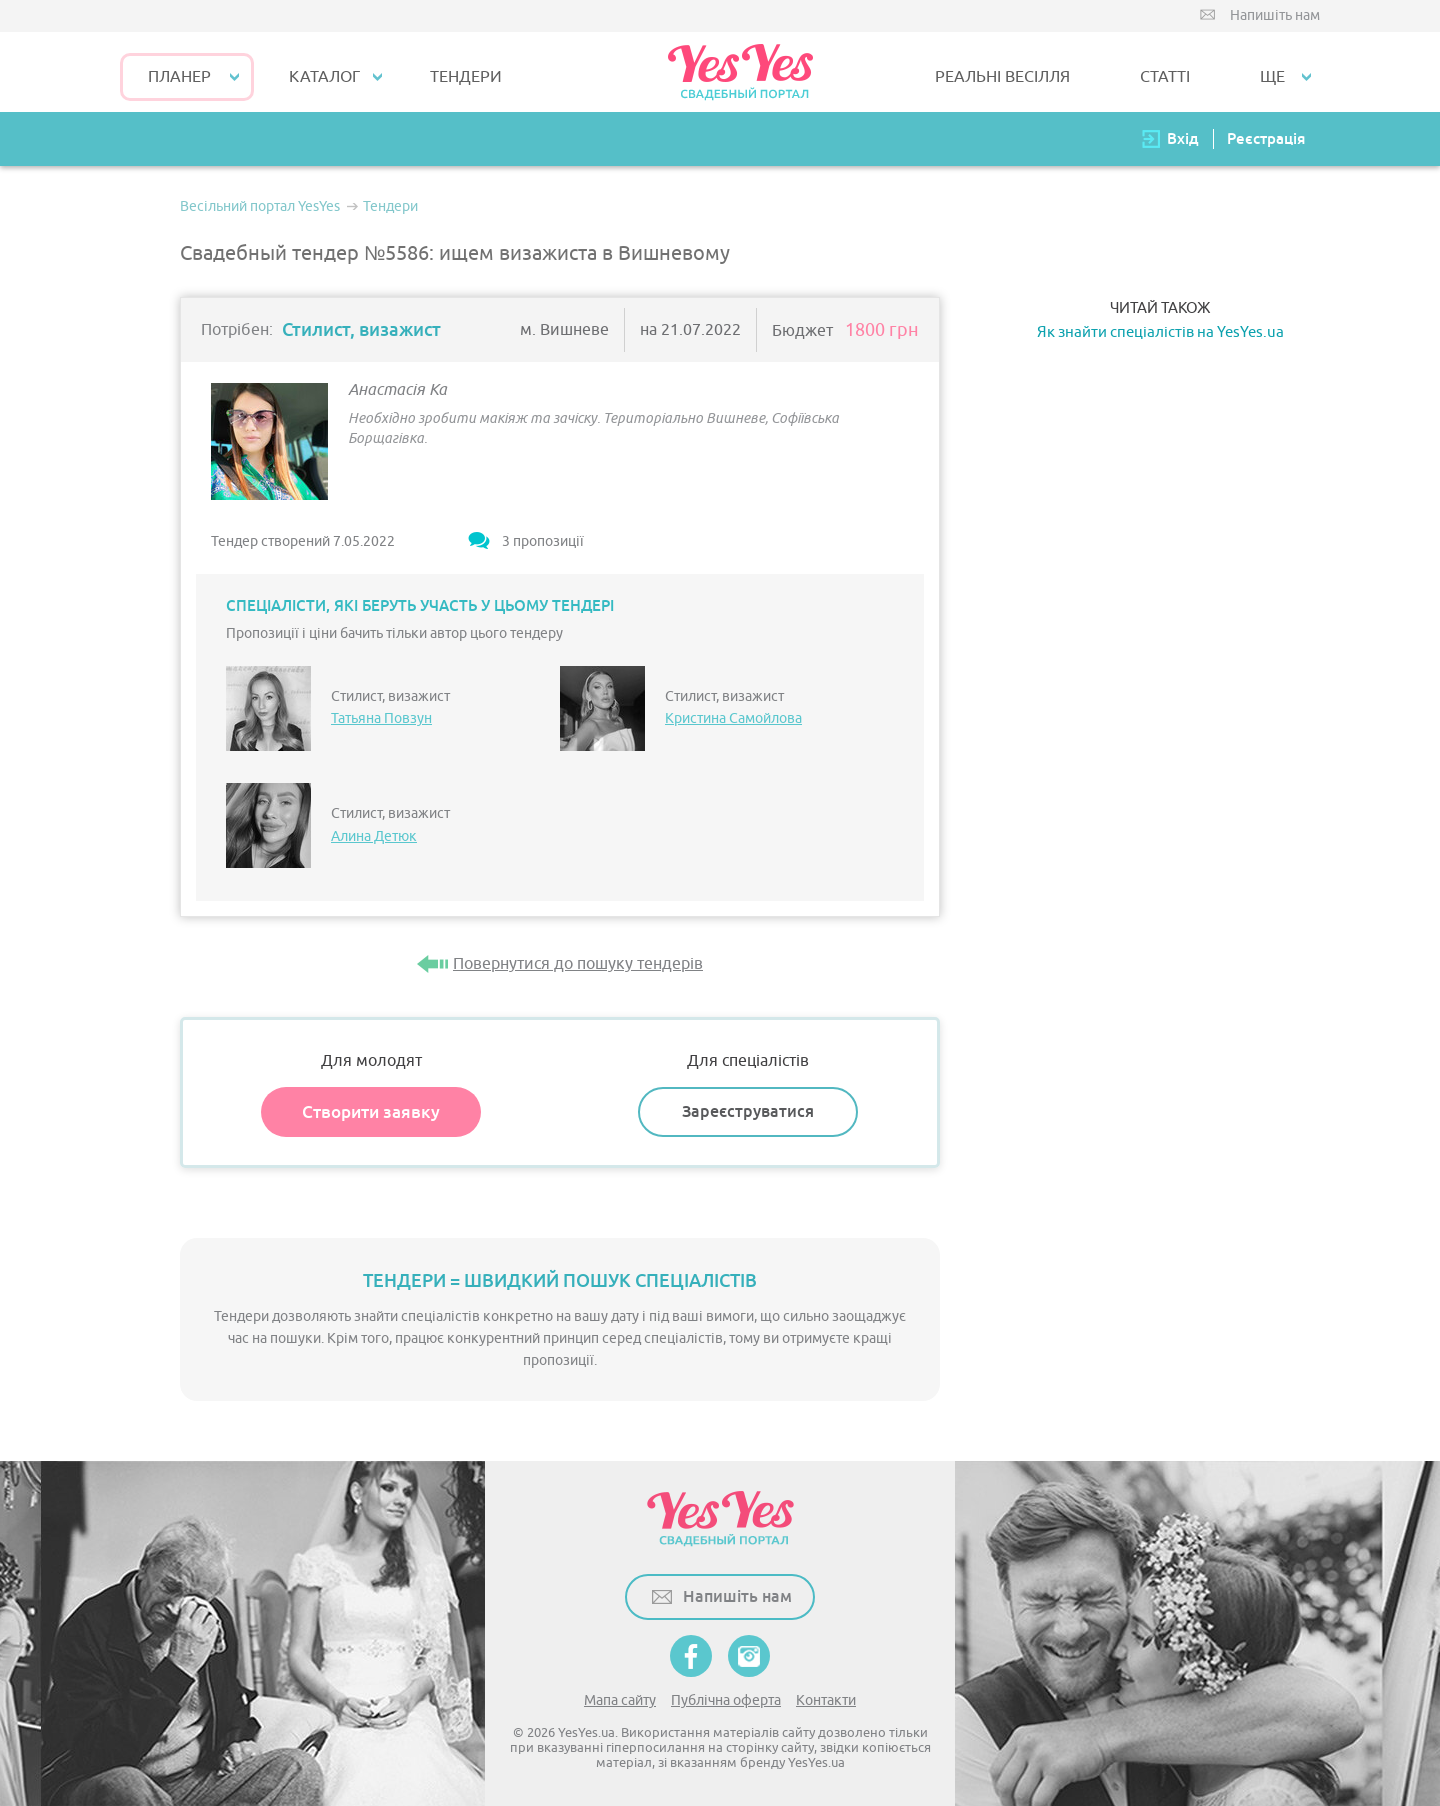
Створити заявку (371, 1112)
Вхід (1183, 138)
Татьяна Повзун (381, 718)
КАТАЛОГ (324, 77)
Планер (179, 77)
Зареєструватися (748, 1111)
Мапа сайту (620, 1700)
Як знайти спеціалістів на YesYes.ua (1160, 332)
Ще (1272, 77)
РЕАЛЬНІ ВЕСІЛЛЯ (1002, 77)
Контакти (826, 1700)
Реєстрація (1266, 138)
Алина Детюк (374, 836)
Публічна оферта (726, 1700)
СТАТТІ (1165, 77)
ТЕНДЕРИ (466, 77)
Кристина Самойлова (733, 718)
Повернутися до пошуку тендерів (578, 964)
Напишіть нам (1275, 15)
